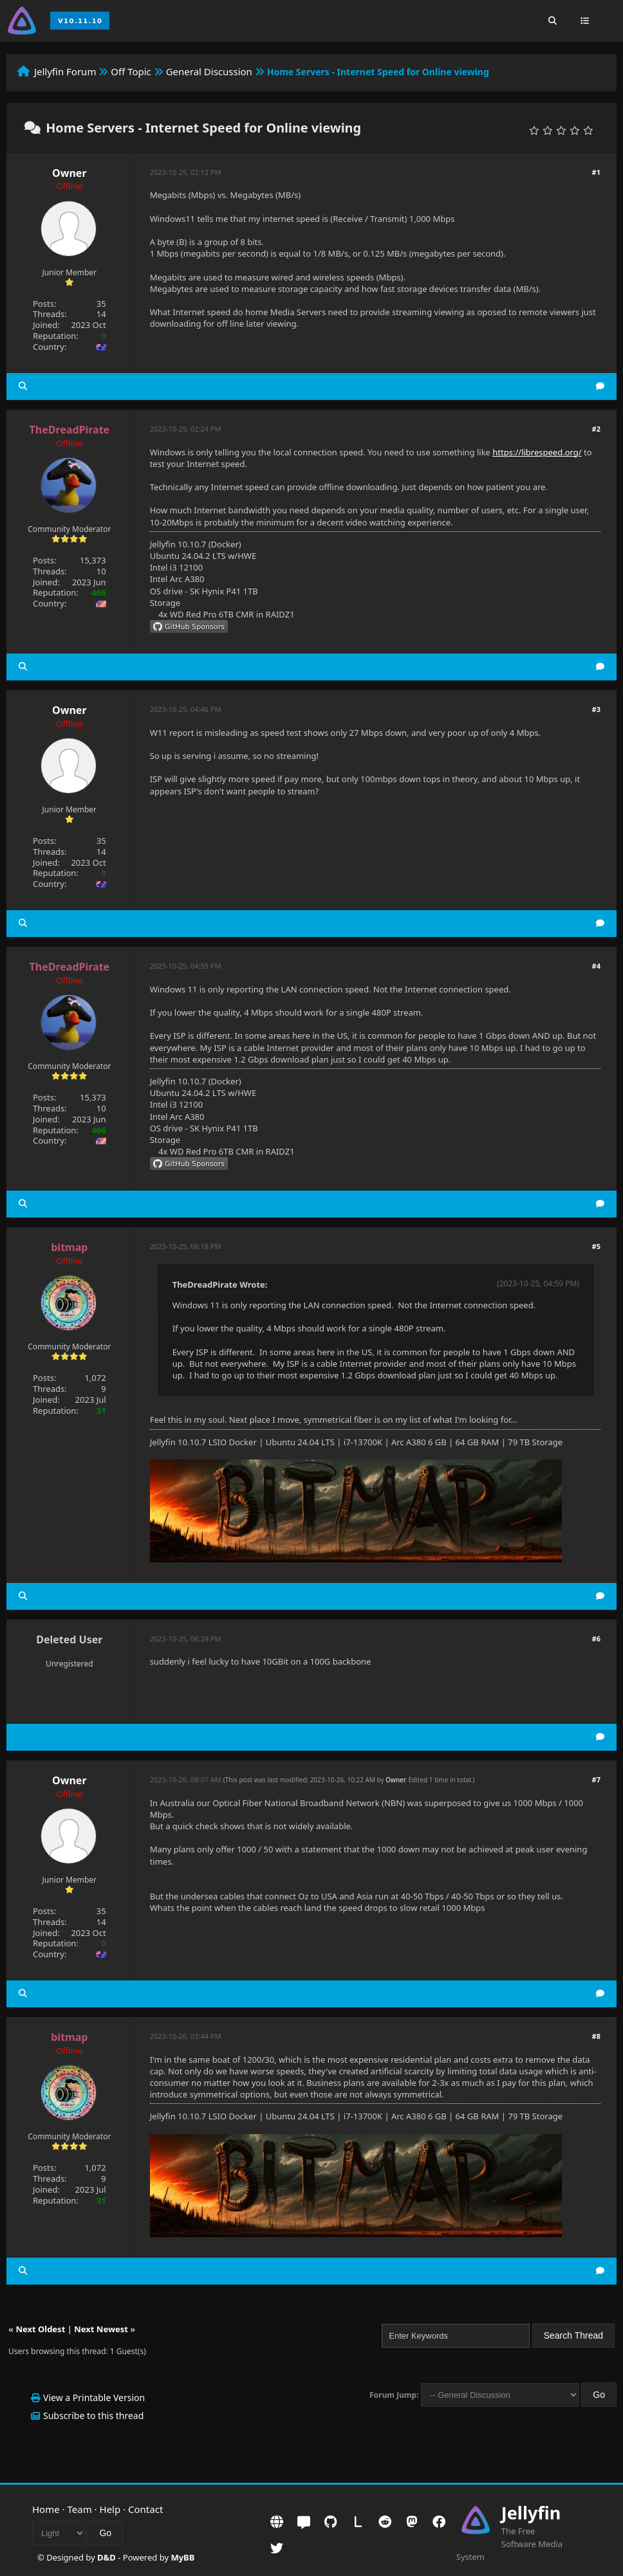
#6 (596, 1638)
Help (110, 2509)
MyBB (182, 2557)
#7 (596, 1779)
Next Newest (101, 2329)
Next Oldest (40, 2329)
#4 (596, 966)
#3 (596, 709)
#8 (596, 2036)
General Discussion (209, 71)
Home (46, 2509)
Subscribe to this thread (93, 2415)
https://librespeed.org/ (536, 452)
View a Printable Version (94, 2397)
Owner (69, 173)
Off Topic (131, 71)
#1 (596, 172)
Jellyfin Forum (65, 71)
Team (80, 2509)
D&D (106, 2557)
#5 (596, 1246)
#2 (596, 429)
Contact (145, 2509)
